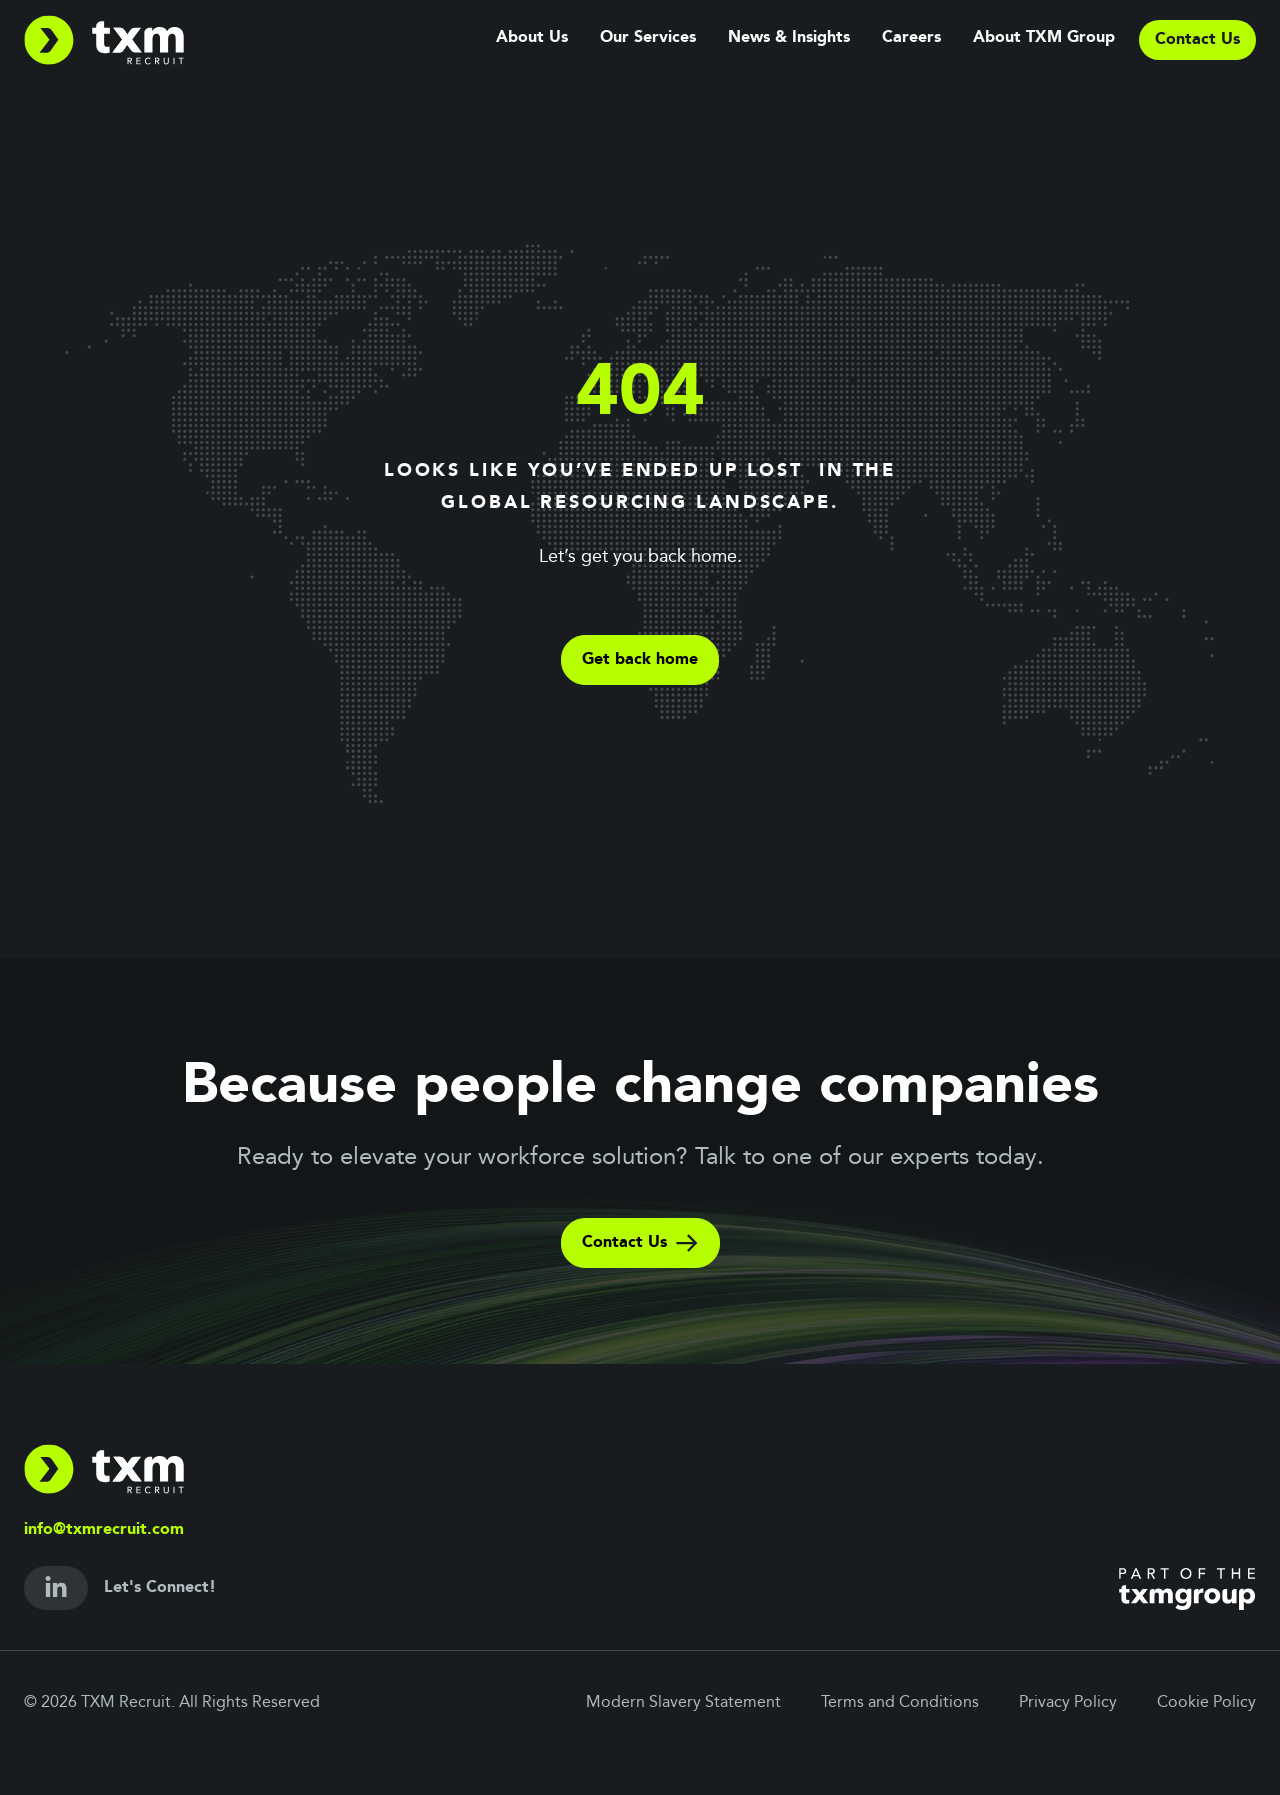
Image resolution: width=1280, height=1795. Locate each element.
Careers (911, 38)
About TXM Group (1044, 38)
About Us (532, 38)
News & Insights (789, 38)
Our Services (648, 38)
